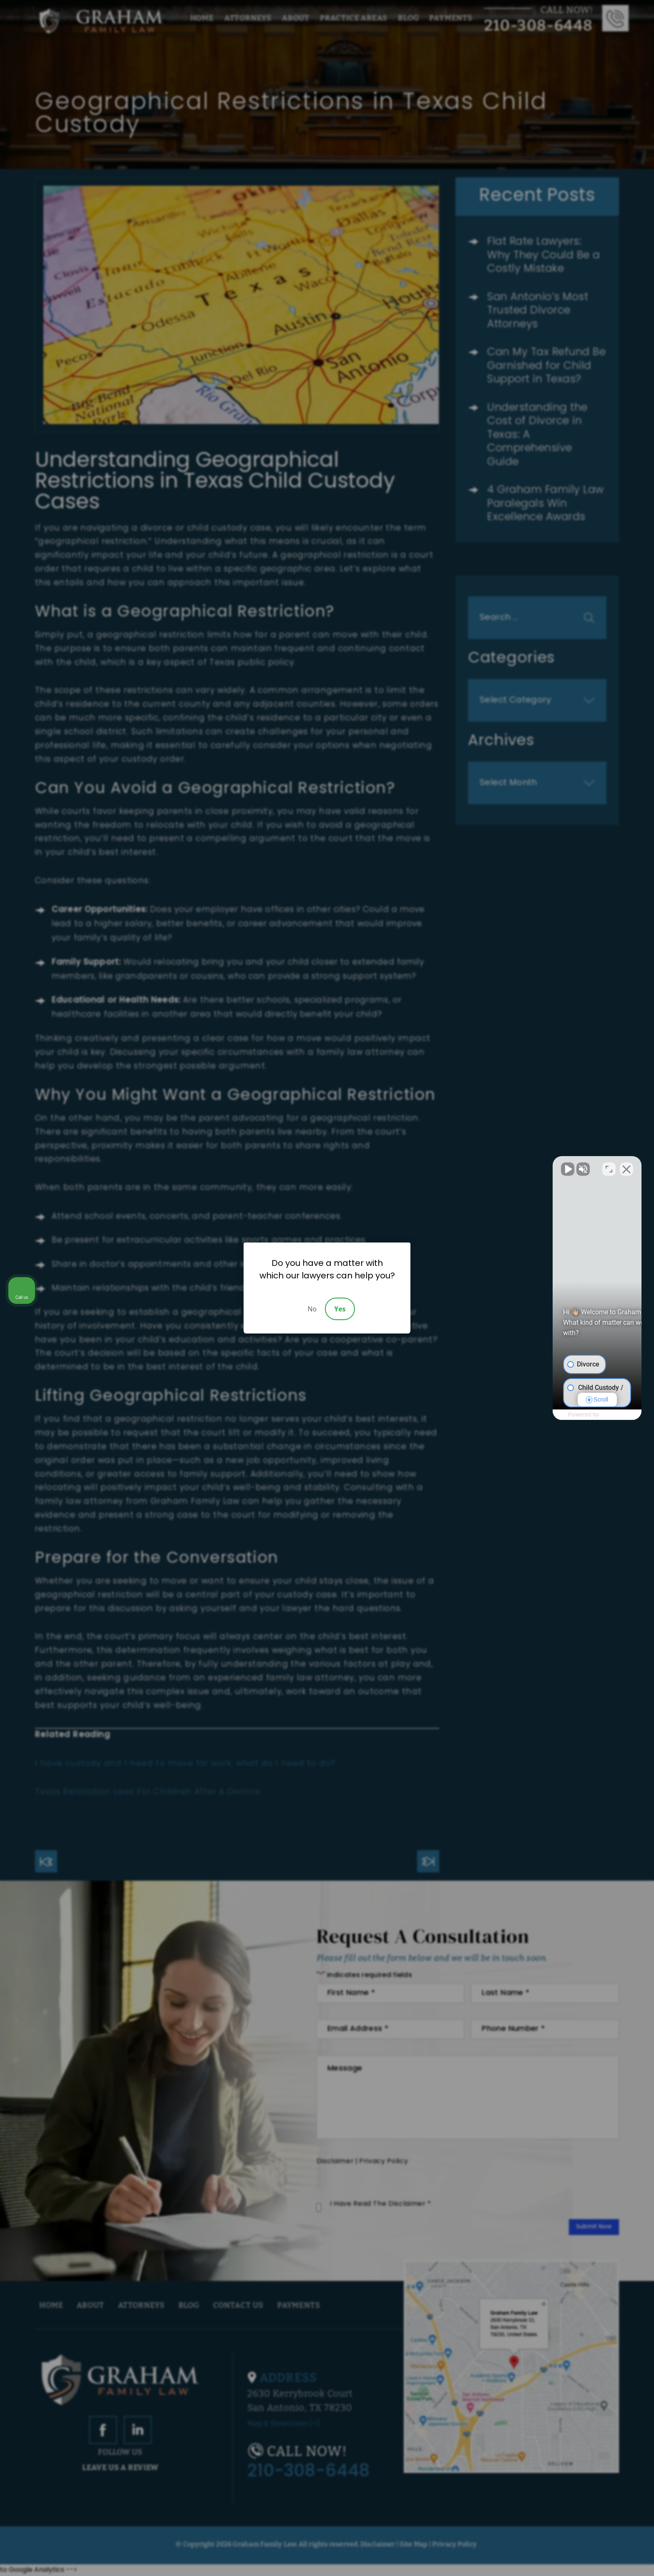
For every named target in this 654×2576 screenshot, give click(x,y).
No (312, 1308)
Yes (339, 1308)
